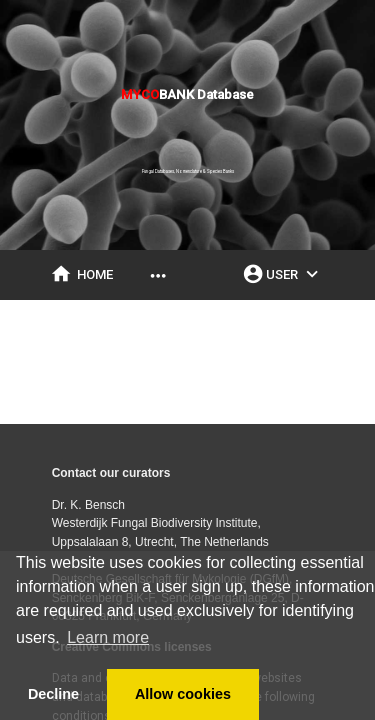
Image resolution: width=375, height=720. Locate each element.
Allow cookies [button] (183, 694)
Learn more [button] (108, 637)
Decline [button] (53, 694)
